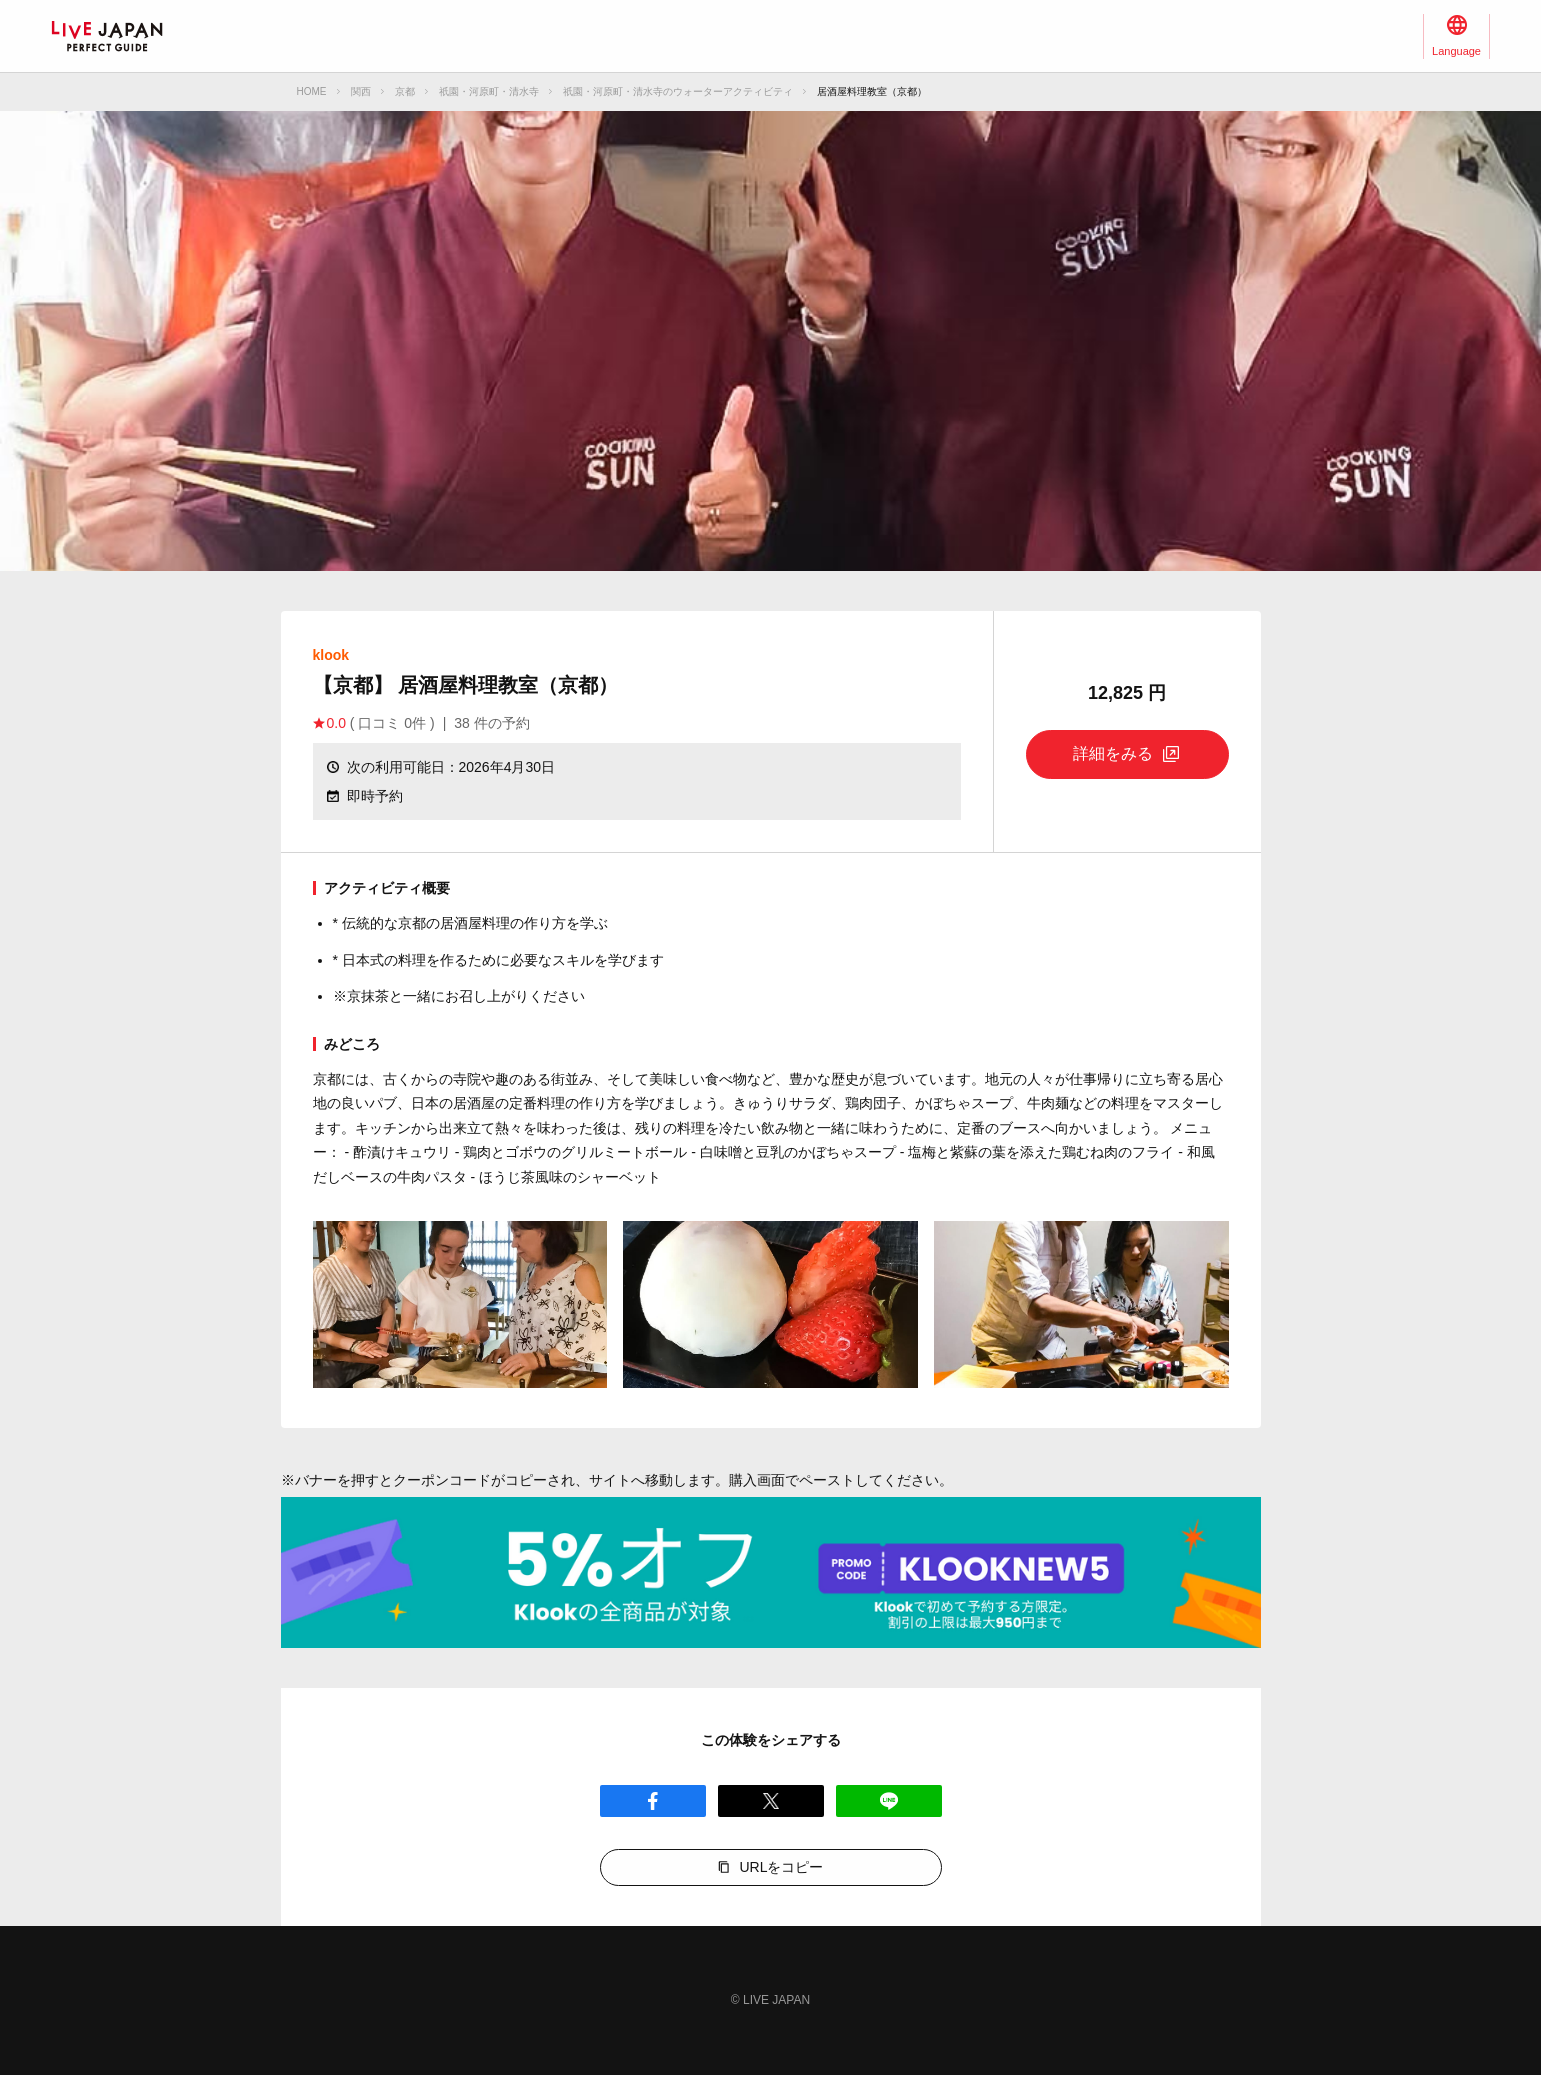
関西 (361, 91)
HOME (312, 91)
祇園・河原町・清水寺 (489, 91)
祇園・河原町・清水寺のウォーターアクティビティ (678, 91)
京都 (405, 91)
